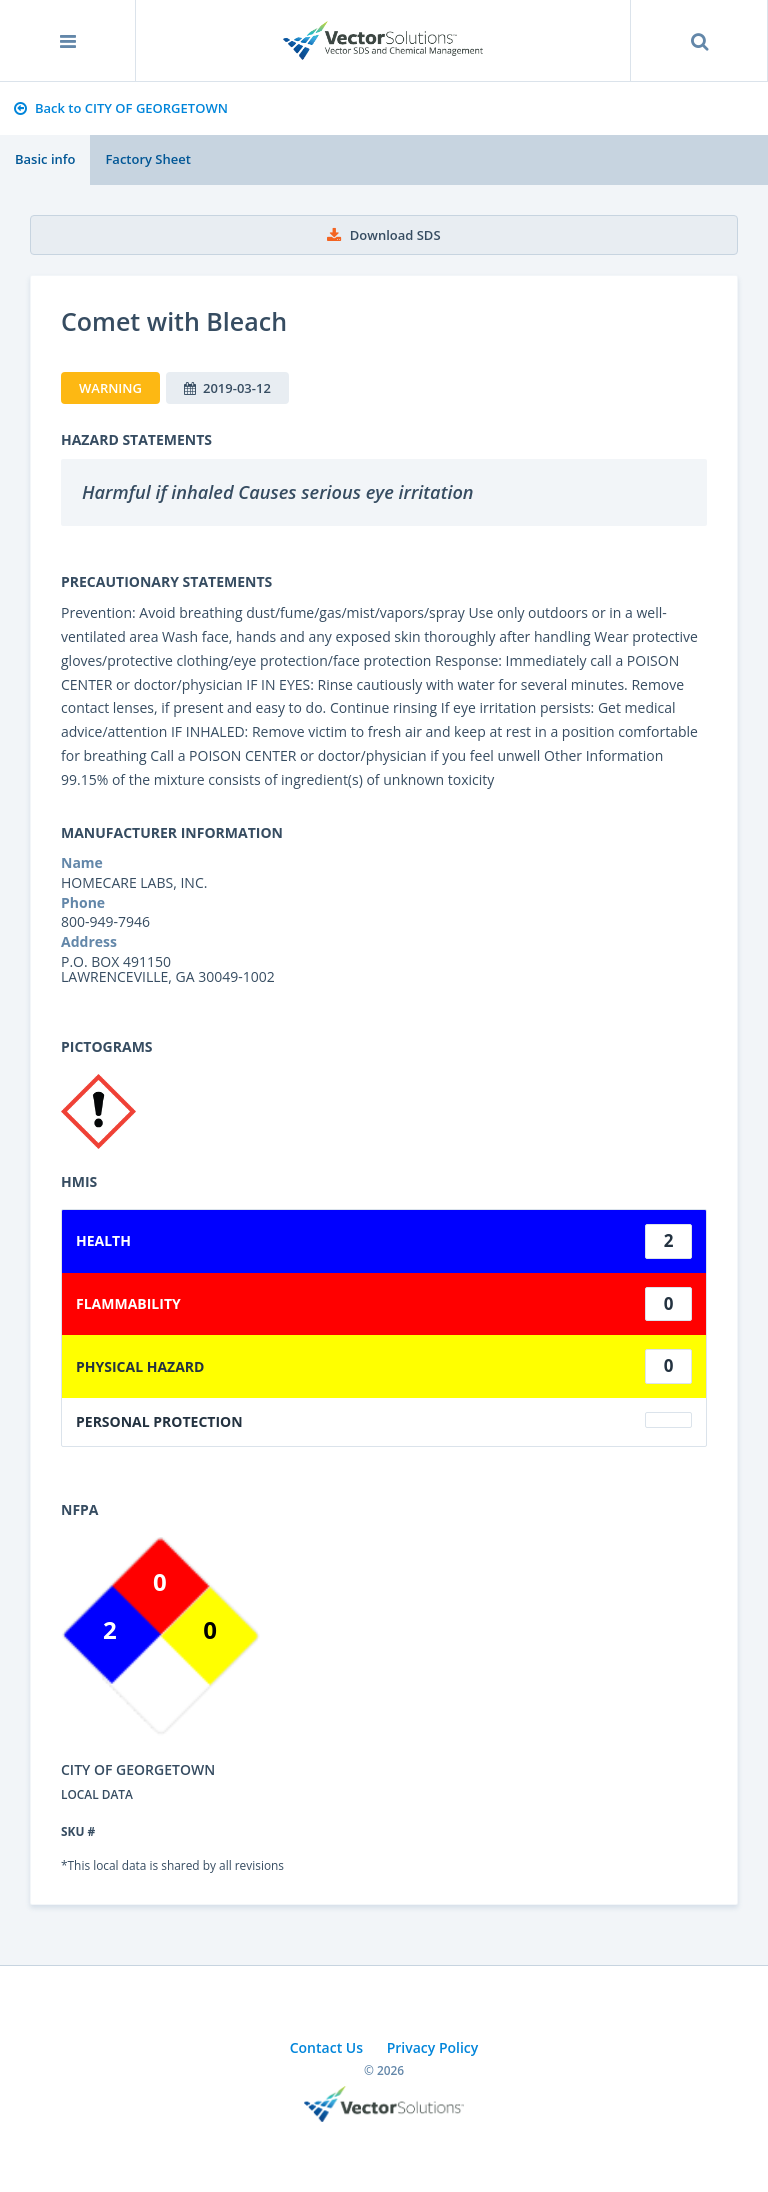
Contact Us (326, 2047)
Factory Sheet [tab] (147, 159)
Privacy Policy (433, 2047)
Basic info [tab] (45, 159)
